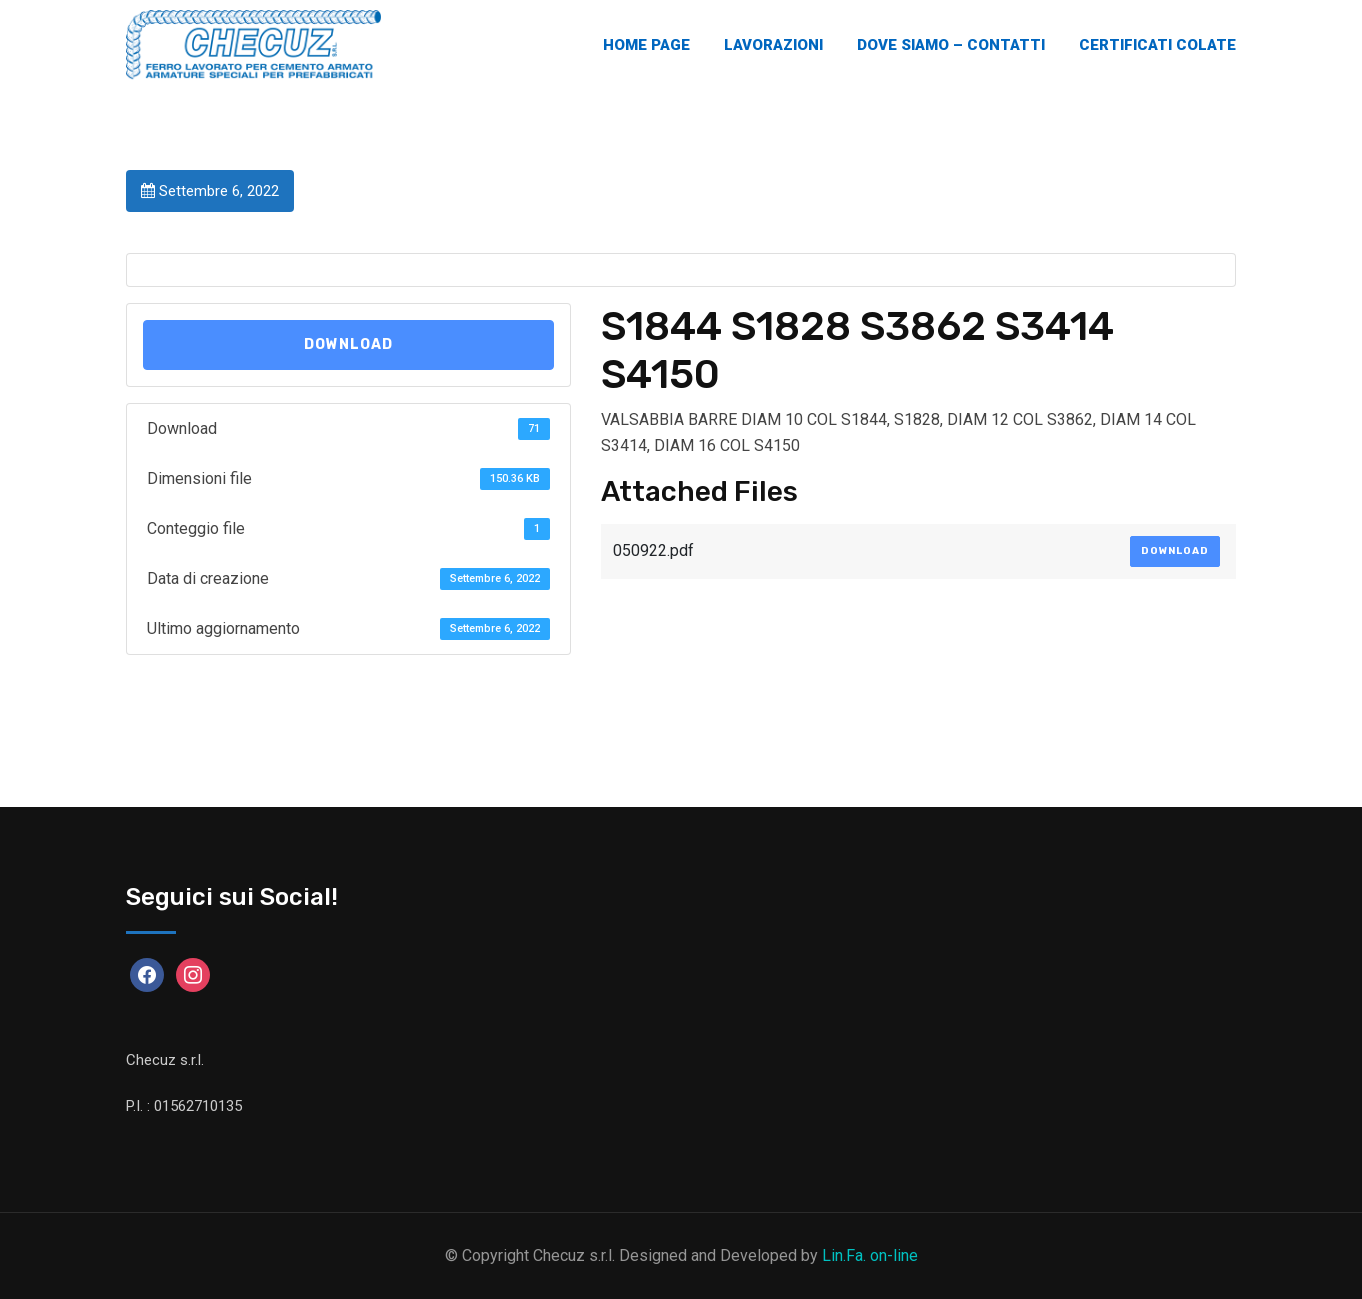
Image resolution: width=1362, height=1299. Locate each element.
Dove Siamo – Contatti (951, 45)
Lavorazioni (773, 45)
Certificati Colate (1157, 45)
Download (348, 344)
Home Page (646, 45)
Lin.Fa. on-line (870, 1255)
